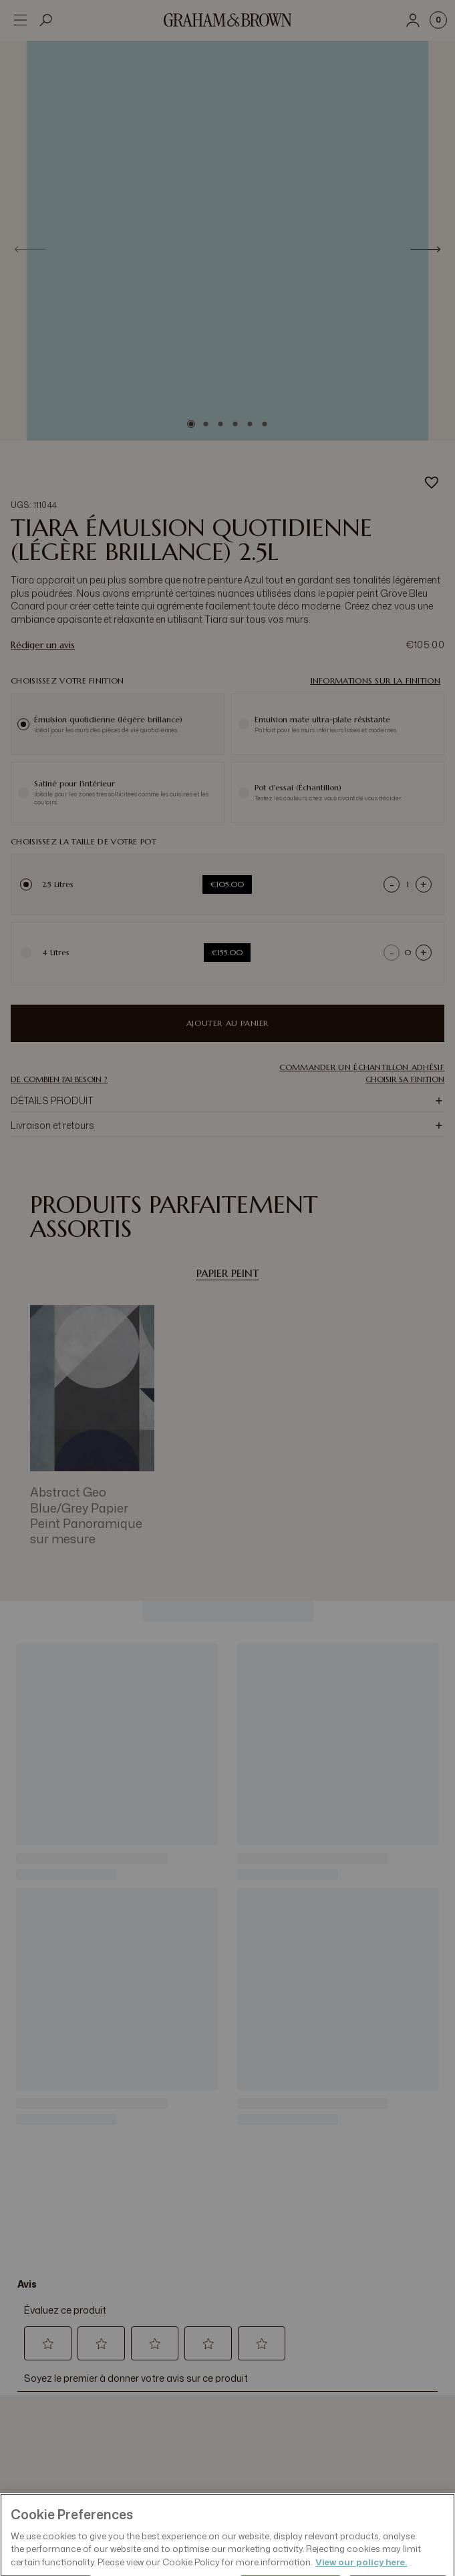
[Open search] (46, 20)
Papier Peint (227, 1273)
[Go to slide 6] (264, 424)
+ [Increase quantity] (423, 884)
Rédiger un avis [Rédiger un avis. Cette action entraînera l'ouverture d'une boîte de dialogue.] (43, 645)
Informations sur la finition (375, 681)
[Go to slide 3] (220, 424)
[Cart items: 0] (438, 20)
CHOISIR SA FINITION (404, 1079)
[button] (361, 1067)
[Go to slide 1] (191, 424)
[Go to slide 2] (205, 424)
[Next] (425, 249)
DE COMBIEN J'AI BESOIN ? (59, 1079)
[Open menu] (20, 20)
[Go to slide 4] (235, 424)
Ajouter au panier (227, 1023)
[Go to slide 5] (250, 424)
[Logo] (228, 20)
